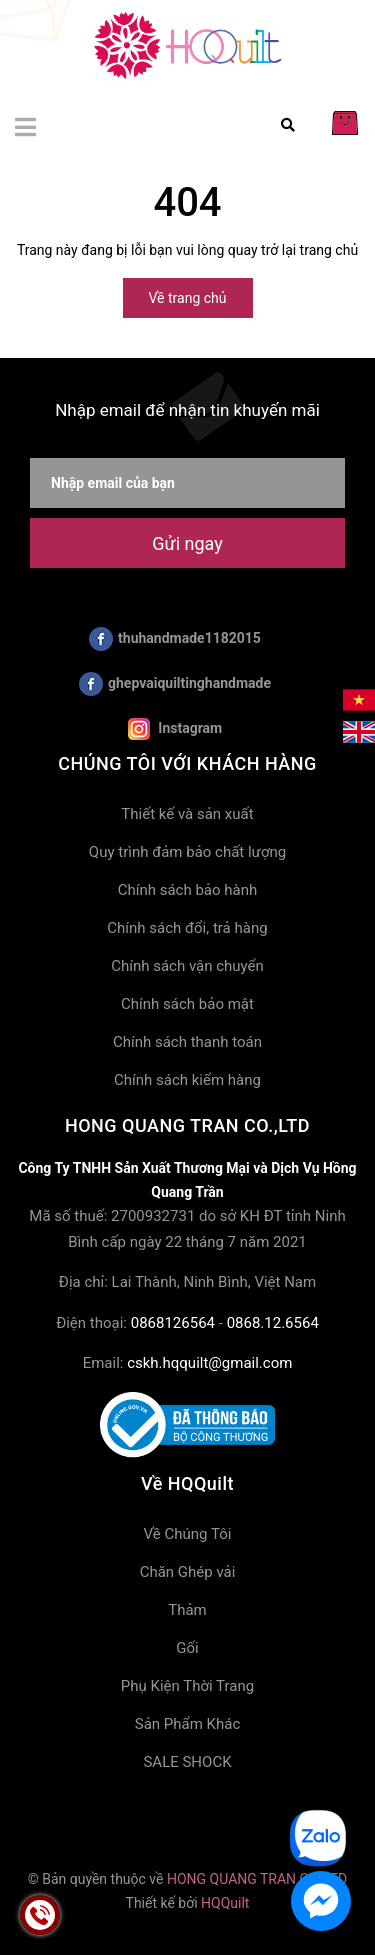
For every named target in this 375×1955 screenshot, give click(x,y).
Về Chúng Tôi (188, 1534)
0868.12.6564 (273, 1323)
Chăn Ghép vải (188, 1572)
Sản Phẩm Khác (188, 1724)
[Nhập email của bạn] (187, 483)
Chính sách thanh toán (187, 1042)
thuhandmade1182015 (175, 639)
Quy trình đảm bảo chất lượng (187, 852)
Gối (187, 1648)
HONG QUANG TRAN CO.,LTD (257, 1879)
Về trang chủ (188, 298)
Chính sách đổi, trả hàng (187, 928)
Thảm (187, 1610)
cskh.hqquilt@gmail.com (209, 1363)
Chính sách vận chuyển (187, 966)
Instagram (175, 729)
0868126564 (173, 1323)
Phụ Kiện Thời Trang (187, 1686)
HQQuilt (225, 1903)
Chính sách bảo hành (188, 890)
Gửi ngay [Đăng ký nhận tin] (187, 543)
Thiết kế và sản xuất (187, 814)
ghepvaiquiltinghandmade (175, 684)
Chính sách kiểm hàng (187, 1080)
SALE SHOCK (187, 1762)
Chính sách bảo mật (187, 1004)
